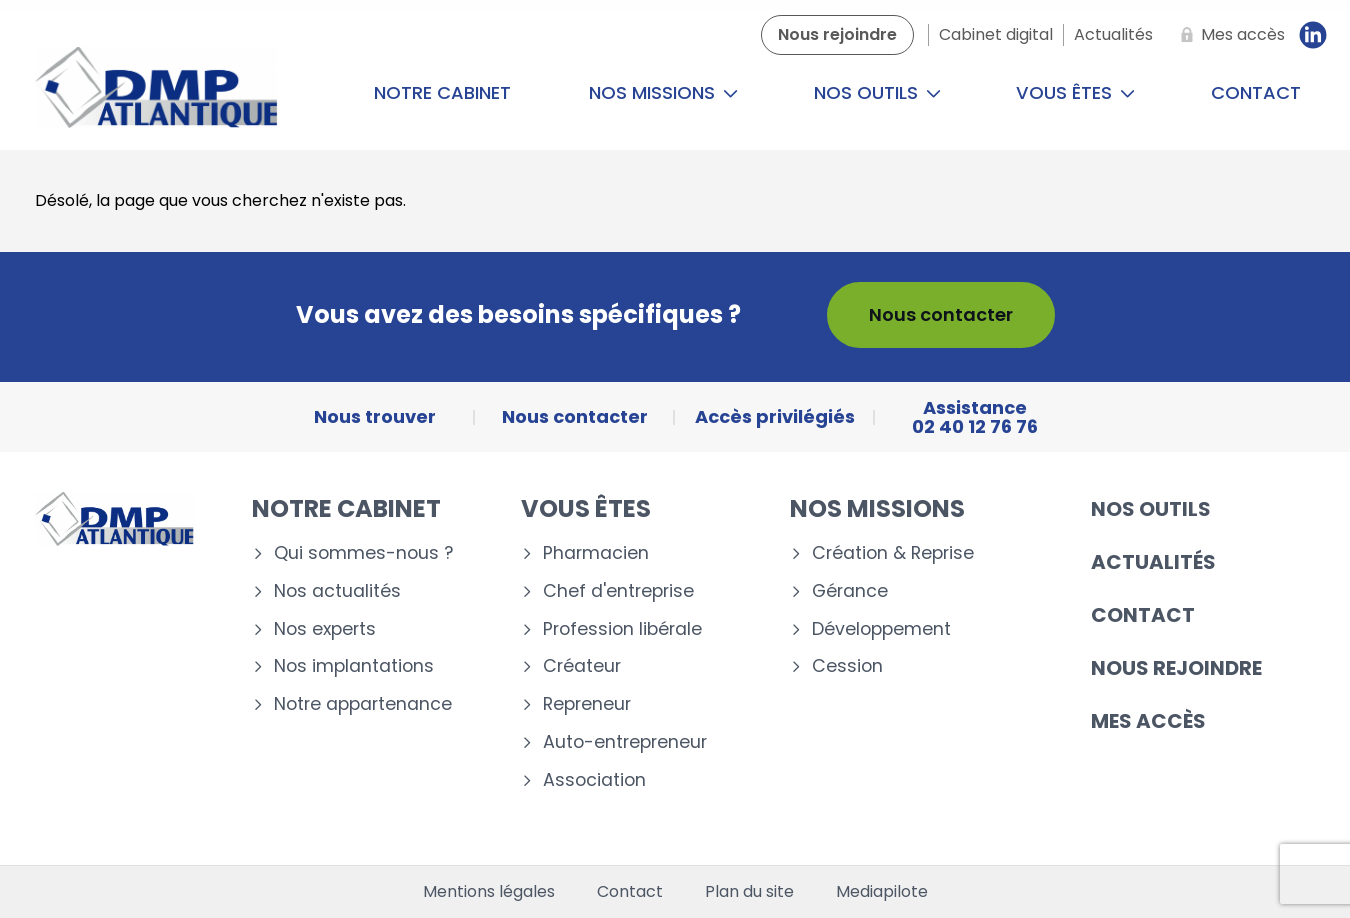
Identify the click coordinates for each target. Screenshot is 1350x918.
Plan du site (749, 892)
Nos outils (877, 92)
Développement (881, 629)
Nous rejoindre (1176, 668)
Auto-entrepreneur (625, 742)
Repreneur (587, 704)
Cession (847, 666)
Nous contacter (941, 314)
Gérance (850, 591)
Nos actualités (337, 591)
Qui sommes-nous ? (363, 553)
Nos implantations (354, 666)
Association (594, 780)
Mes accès (1148, 721)
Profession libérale (622, 629)
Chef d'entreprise (618, 591)
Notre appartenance (363, 704)
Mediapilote (882, 892)
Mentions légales (489, 892)
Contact (1143, 615)
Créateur (582, 666)
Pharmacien (596, 553)
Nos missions (663, 92)
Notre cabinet (442, 92)
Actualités (1153, 562)
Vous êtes (1075, 92)
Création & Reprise (893, 553)
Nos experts (325, 629)
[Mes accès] (1229, 35)
